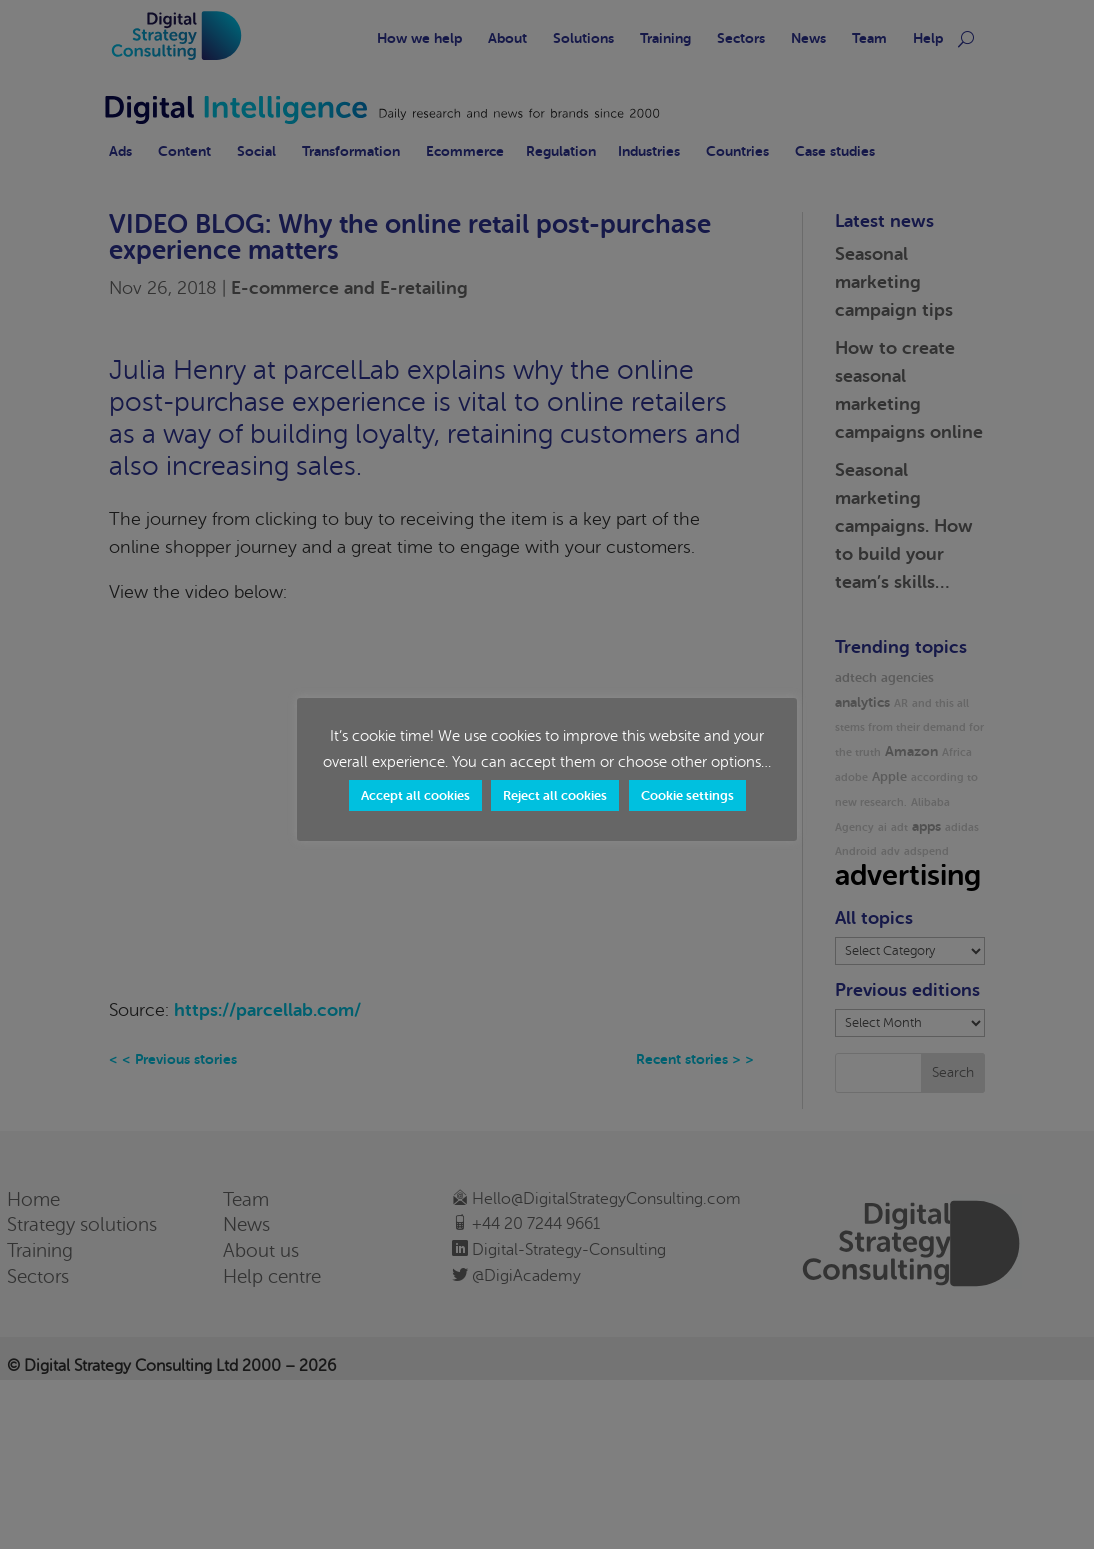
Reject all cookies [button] (555, 795)
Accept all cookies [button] (415, 795)
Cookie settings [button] (687, 795)
